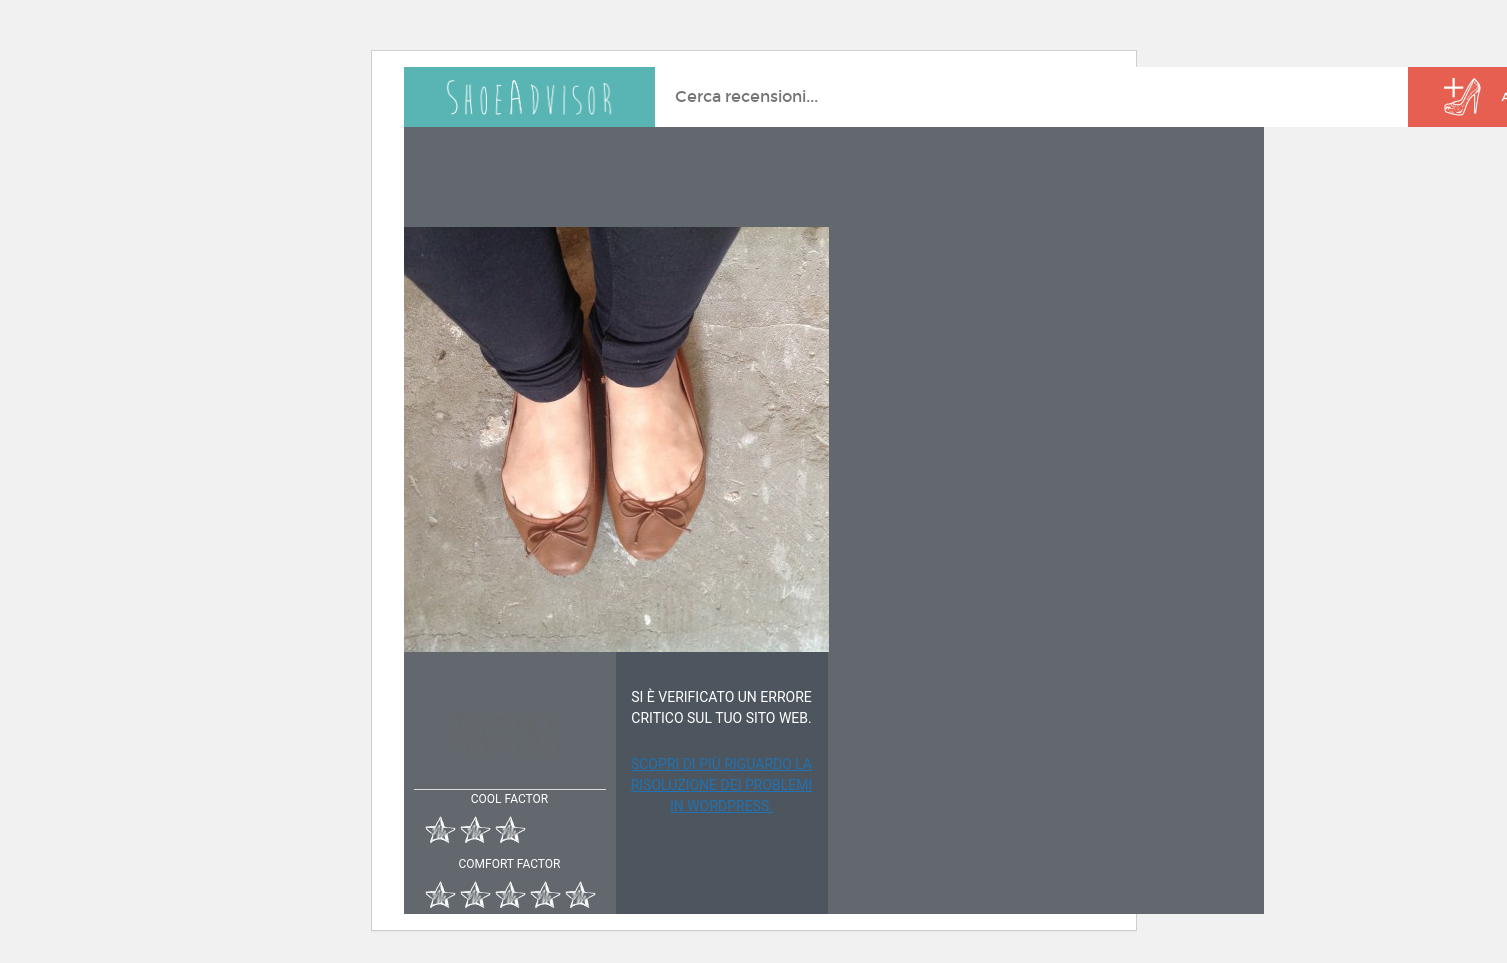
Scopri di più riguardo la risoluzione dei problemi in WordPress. (722, 785)
